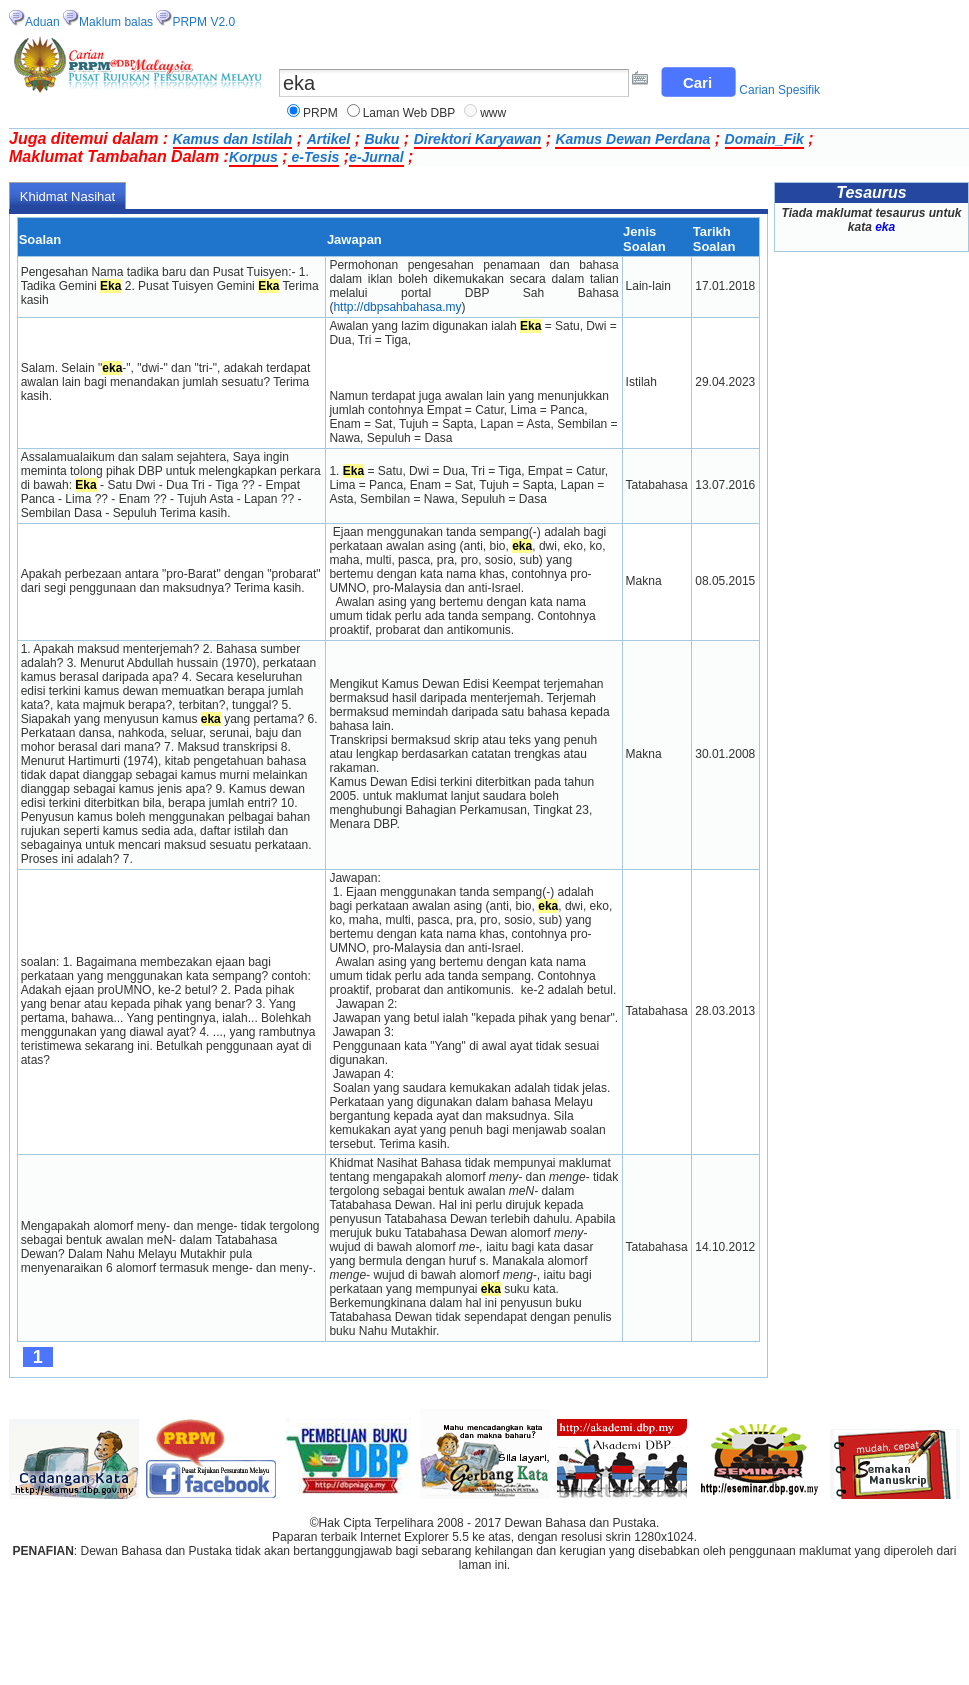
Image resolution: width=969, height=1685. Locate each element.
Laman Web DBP (409, 113)
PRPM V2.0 (203, 22)
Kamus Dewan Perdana (632, 139)
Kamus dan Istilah (233, 139)
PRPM (320, 113)
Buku (381, 139)
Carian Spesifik (779, 90)
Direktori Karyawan (478, 139)
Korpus (253, 157)
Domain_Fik (764, 139)
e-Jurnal (376, 157)
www (493, 113)
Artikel (329, 139)
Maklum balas (116, 22)
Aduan (42, 22)
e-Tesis (314, 157)
